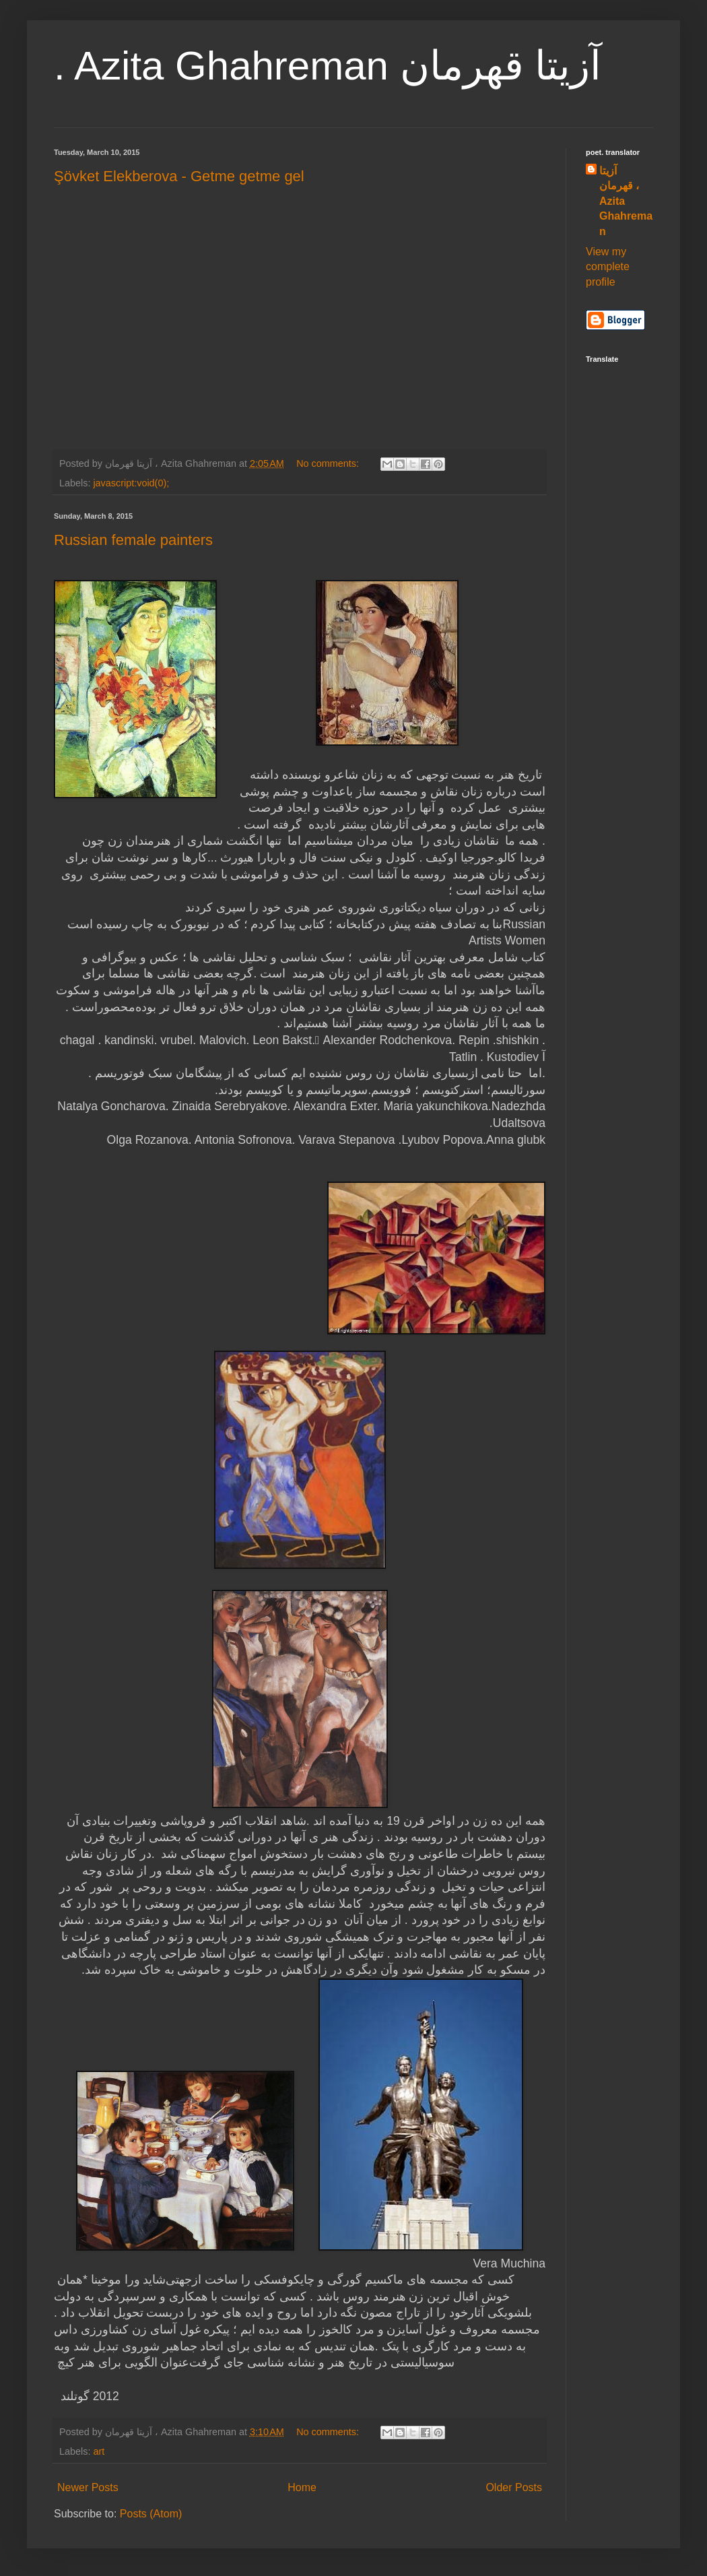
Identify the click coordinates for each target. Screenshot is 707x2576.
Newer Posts (88, 2487)
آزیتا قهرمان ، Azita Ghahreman (625, 201)
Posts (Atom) (151, 2513)
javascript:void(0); (131, 483)
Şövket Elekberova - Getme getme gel (179, 176)
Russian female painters (133, 540)
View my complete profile (608, 267)
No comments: (329, 463)
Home (302, 2487)
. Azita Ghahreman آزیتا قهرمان (327, 65)
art (98, 2451)
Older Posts (513, 2487)
